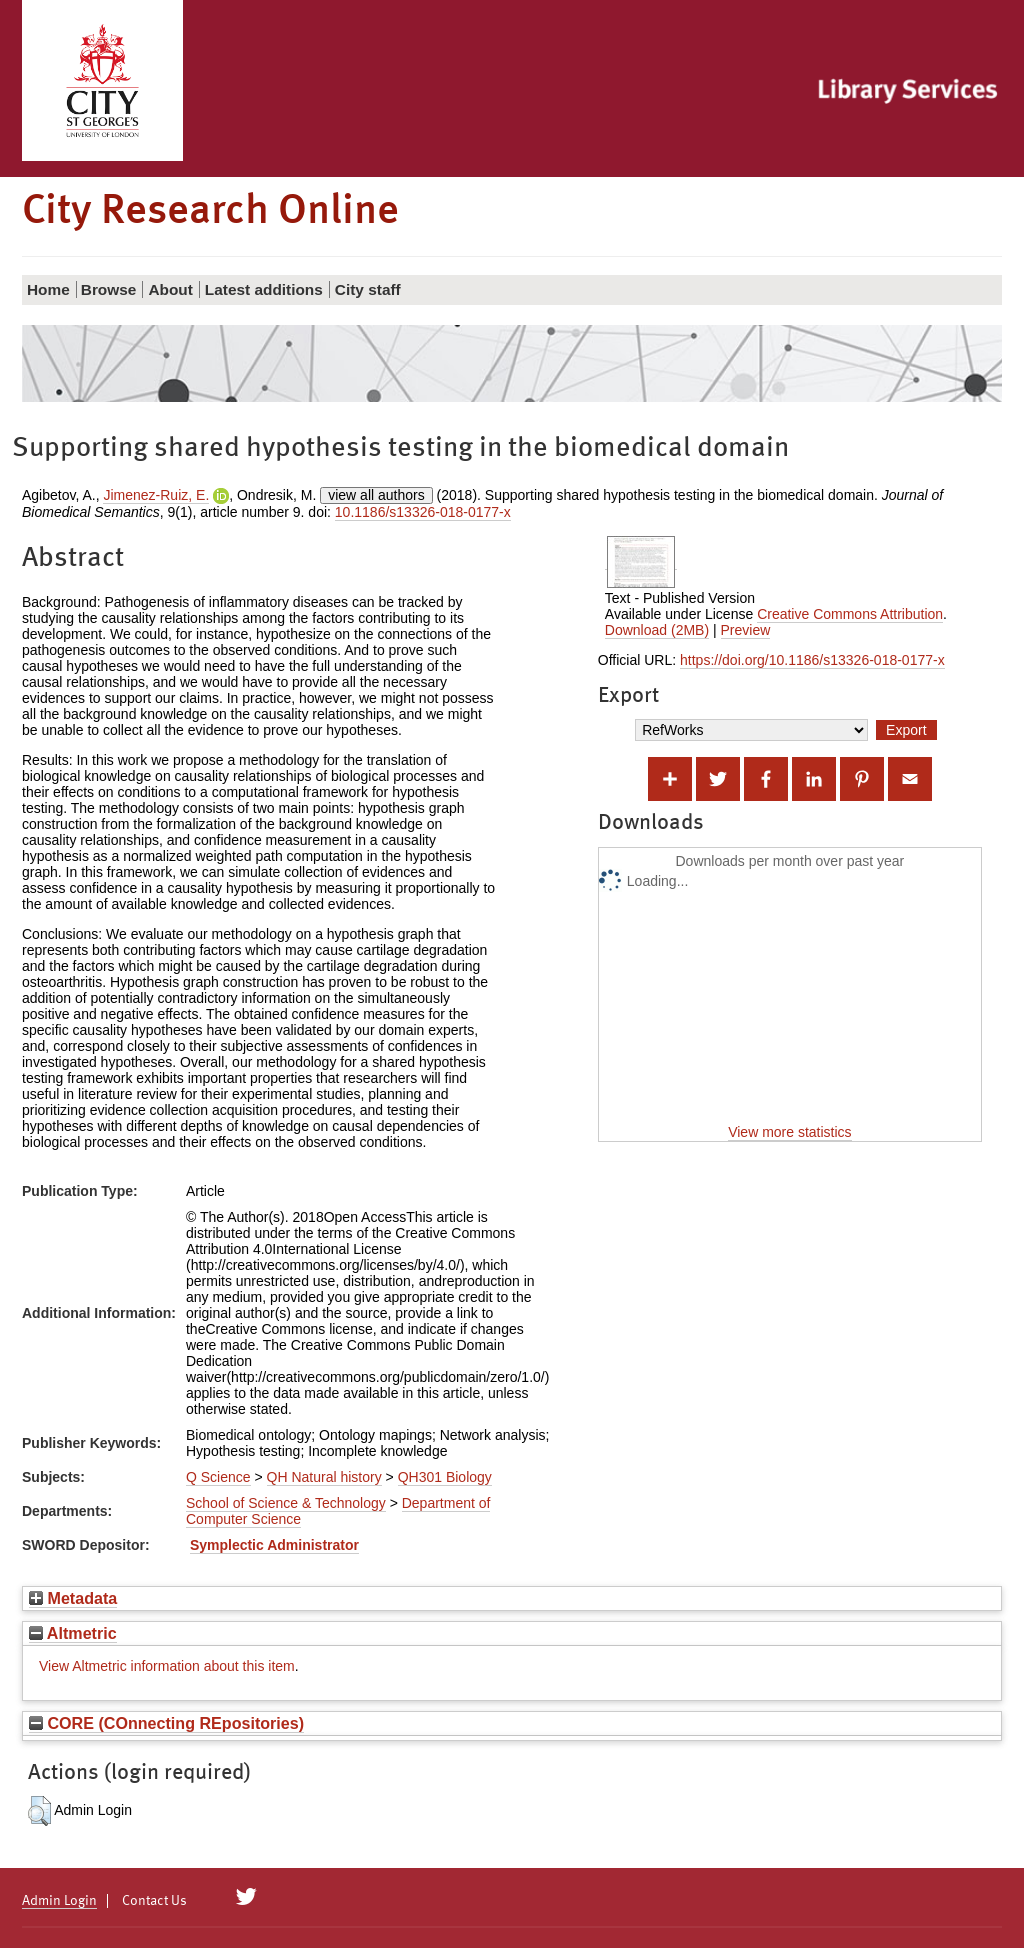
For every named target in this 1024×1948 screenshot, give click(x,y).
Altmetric (73, 1633)
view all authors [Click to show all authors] (376, 495)
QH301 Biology (445, 1477)
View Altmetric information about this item (167, 1666)
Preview (746, 630)
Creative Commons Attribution (850, 614)
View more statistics (789, 1132)
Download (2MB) (657, 630)
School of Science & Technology (286, 1503)
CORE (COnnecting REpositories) (166, 1723)
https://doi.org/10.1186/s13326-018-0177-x (812, 660)
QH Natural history (324, 1477)
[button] (39, 1811)
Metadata (73, 1598)
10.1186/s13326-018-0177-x (423, 512)
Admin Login (59, 1901)
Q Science (218, 1477)
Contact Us (154, 1901)
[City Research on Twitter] (246, 1897)
